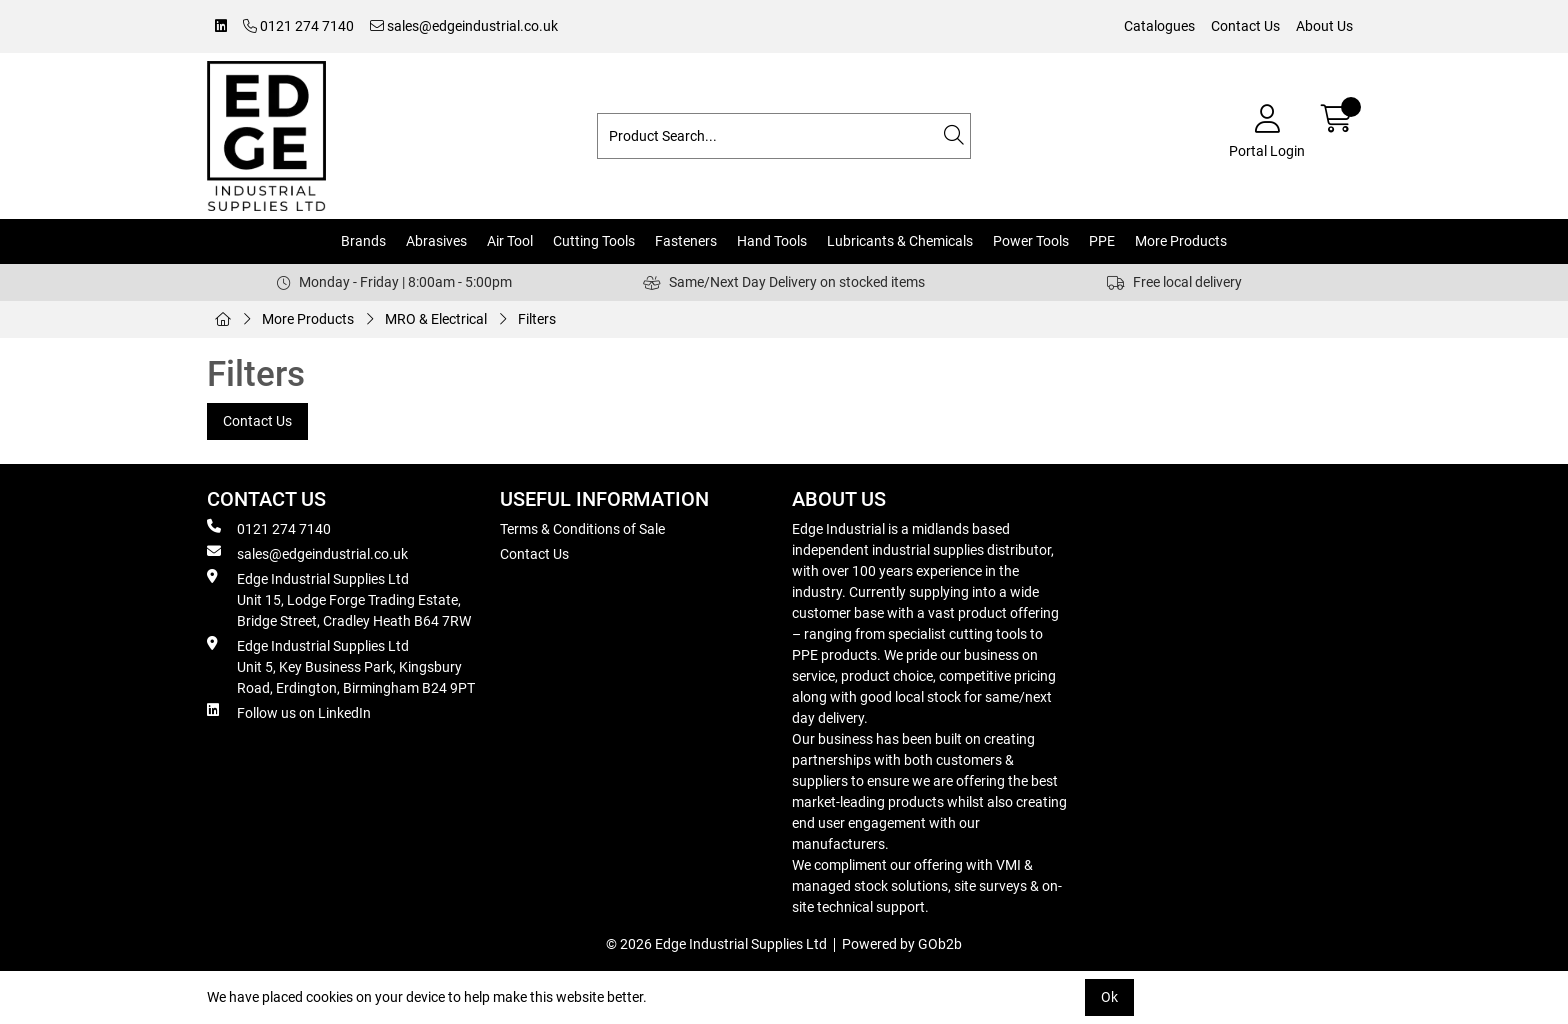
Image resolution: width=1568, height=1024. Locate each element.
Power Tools (1031, 241)
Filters (537, 319)
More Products (1181, 241)
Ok (1109, 997)
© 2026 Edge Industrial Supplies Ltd (716, 944)
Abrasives (436, 241)
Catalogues (1159, 26)
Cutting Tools (594, 241)
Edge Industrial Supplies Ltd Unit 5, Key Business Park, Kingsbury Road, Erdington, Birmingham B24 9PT (341, 666)
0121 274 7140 (298, 26)
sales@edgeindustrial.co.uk (464, 26)
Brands (363, 241)
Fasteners (686, 241)
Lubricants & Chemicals (900, 241)
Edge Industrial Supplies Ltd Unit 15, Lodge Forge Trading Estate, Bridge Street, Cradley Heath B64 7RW (339, 599)
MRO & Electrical (436, 319)
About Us (1324, 26)
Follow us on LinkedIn (289, 712)
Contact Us (1245, 26)
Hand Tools (772, 241)
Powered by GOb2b (902, 944)
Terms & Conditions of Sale (582, 529)
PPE (1102, 241)
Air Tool (510, 241)
